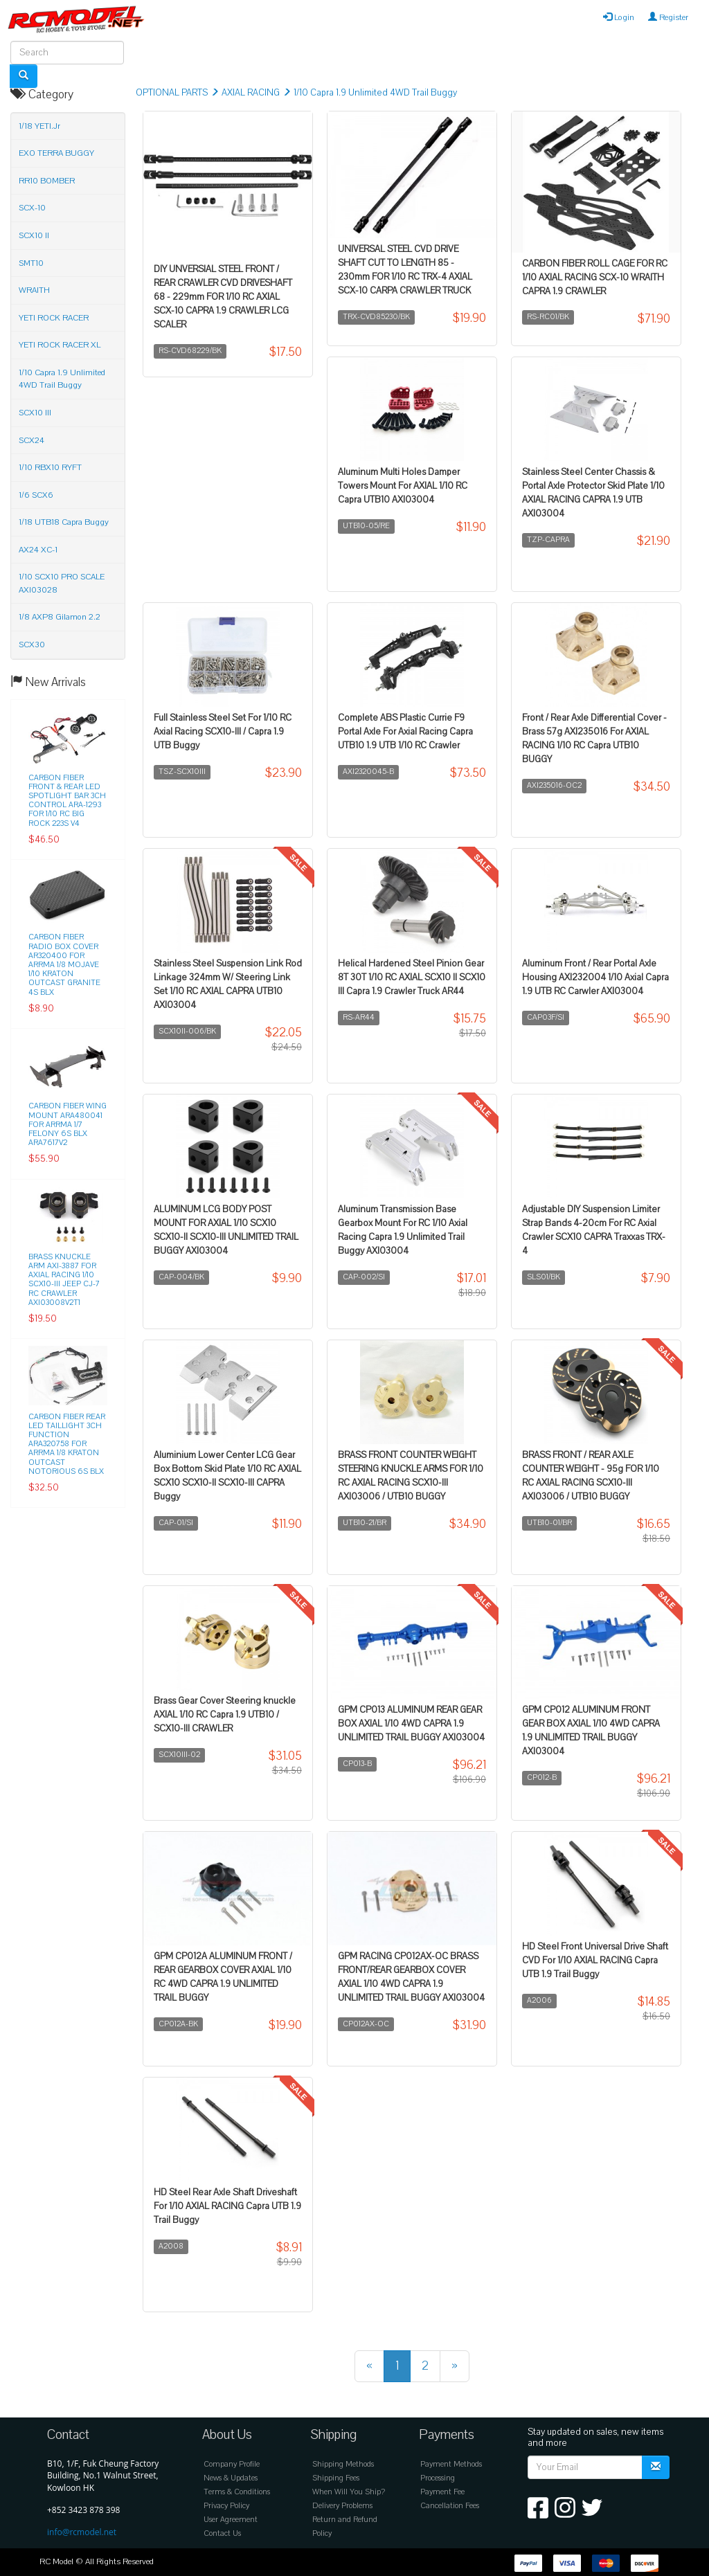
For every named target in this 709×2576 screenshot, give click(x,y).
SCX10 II (34, 235)
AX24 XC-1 (38, 549)
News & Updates (231, 2478)
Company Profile (232, 2464)
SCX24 (31, 440)
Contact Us (222, 2533)
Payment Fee (442, 2492)
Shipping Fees (335, 2478)
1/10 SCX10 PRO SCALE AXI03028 (62, 583)
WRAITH (34, 290)
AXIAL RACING (251, 93)
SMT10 (31, 263)
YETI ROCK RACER (54, 317)
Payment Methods (451, 2464)
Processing (437, 2478)
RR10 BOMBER (47, 180)
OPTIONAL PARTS (172, 93)
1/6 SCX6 (36, 495)
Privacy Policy (226, 2506)
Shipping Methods (343, 2464)
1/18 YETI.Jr (39, 126)
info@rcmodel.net (81, 2532)
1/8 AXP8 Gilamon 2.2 (59, 616)
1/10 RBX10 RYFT (50, 467)
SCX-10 (32, 207)
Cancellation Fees (449, 2506)
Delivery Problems (342, 2506)
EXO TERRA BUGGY (56, 153)
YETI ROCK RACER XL (59, 344)
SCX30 (32, 644)
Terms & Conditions (237, 2492)
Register (668, 17)
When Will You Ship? (348, 2492)
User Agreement (231, 2519)
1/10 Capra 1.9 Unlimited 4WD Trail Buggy (375, 93)
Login (618, 17)
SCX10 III (35, 412)
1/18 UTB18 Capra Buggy (64, 522)
